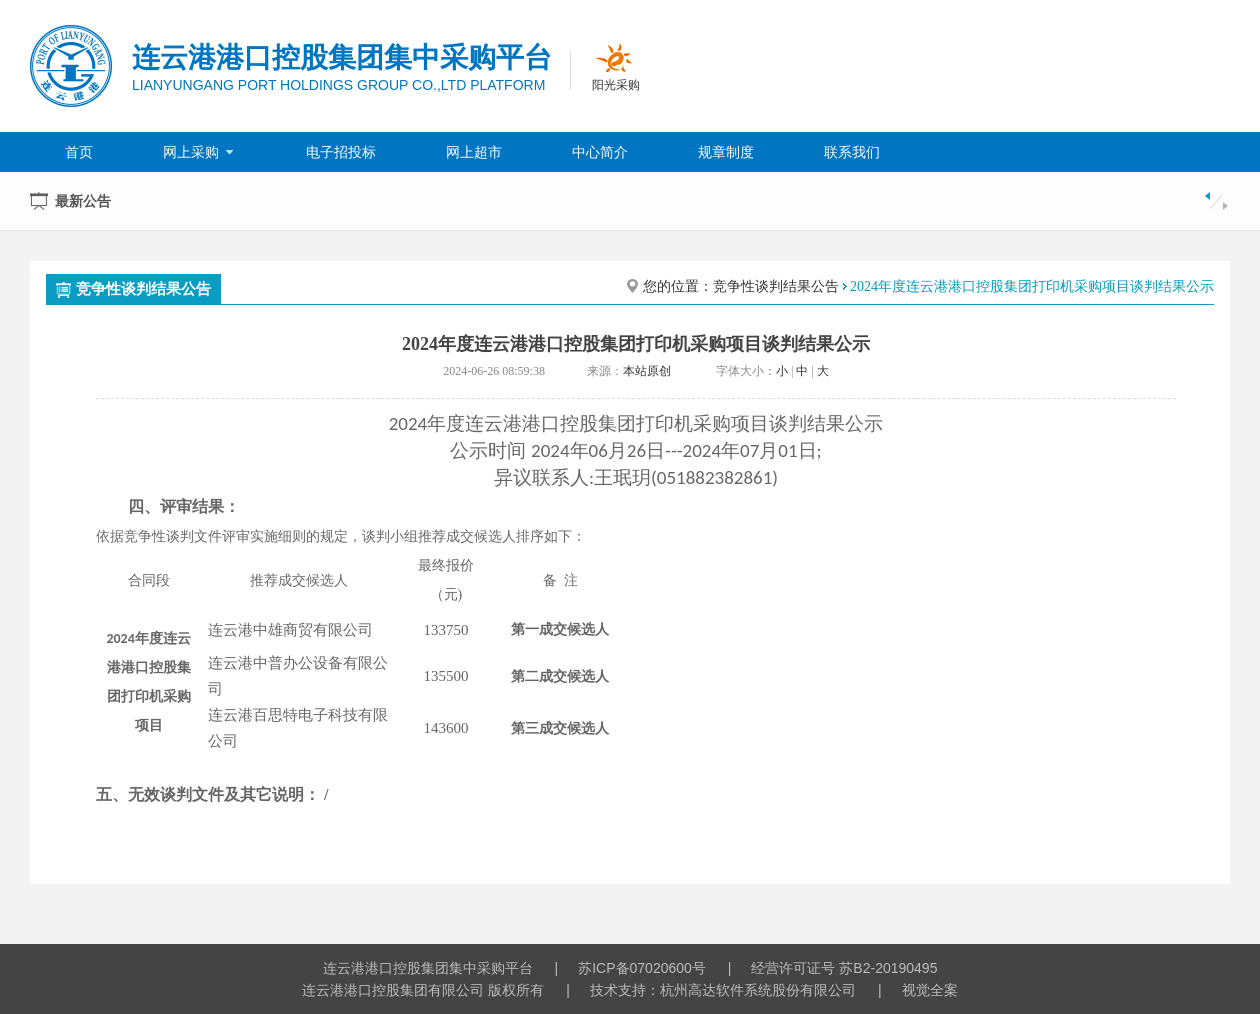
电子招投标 (341, 152)
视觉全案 (930, 990)
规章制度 (726, 152)
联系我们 (852, 152)
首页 (79, 152)
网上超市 (474, 152)
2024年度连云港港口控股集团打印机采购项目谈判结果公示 (1032, 286)
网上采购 (199, 152)
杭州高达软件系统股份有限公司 (758, 990)
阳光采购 (616, 85)
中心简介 (600, 152)
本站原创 (647, 371)
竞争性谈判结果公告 (133, 289)
